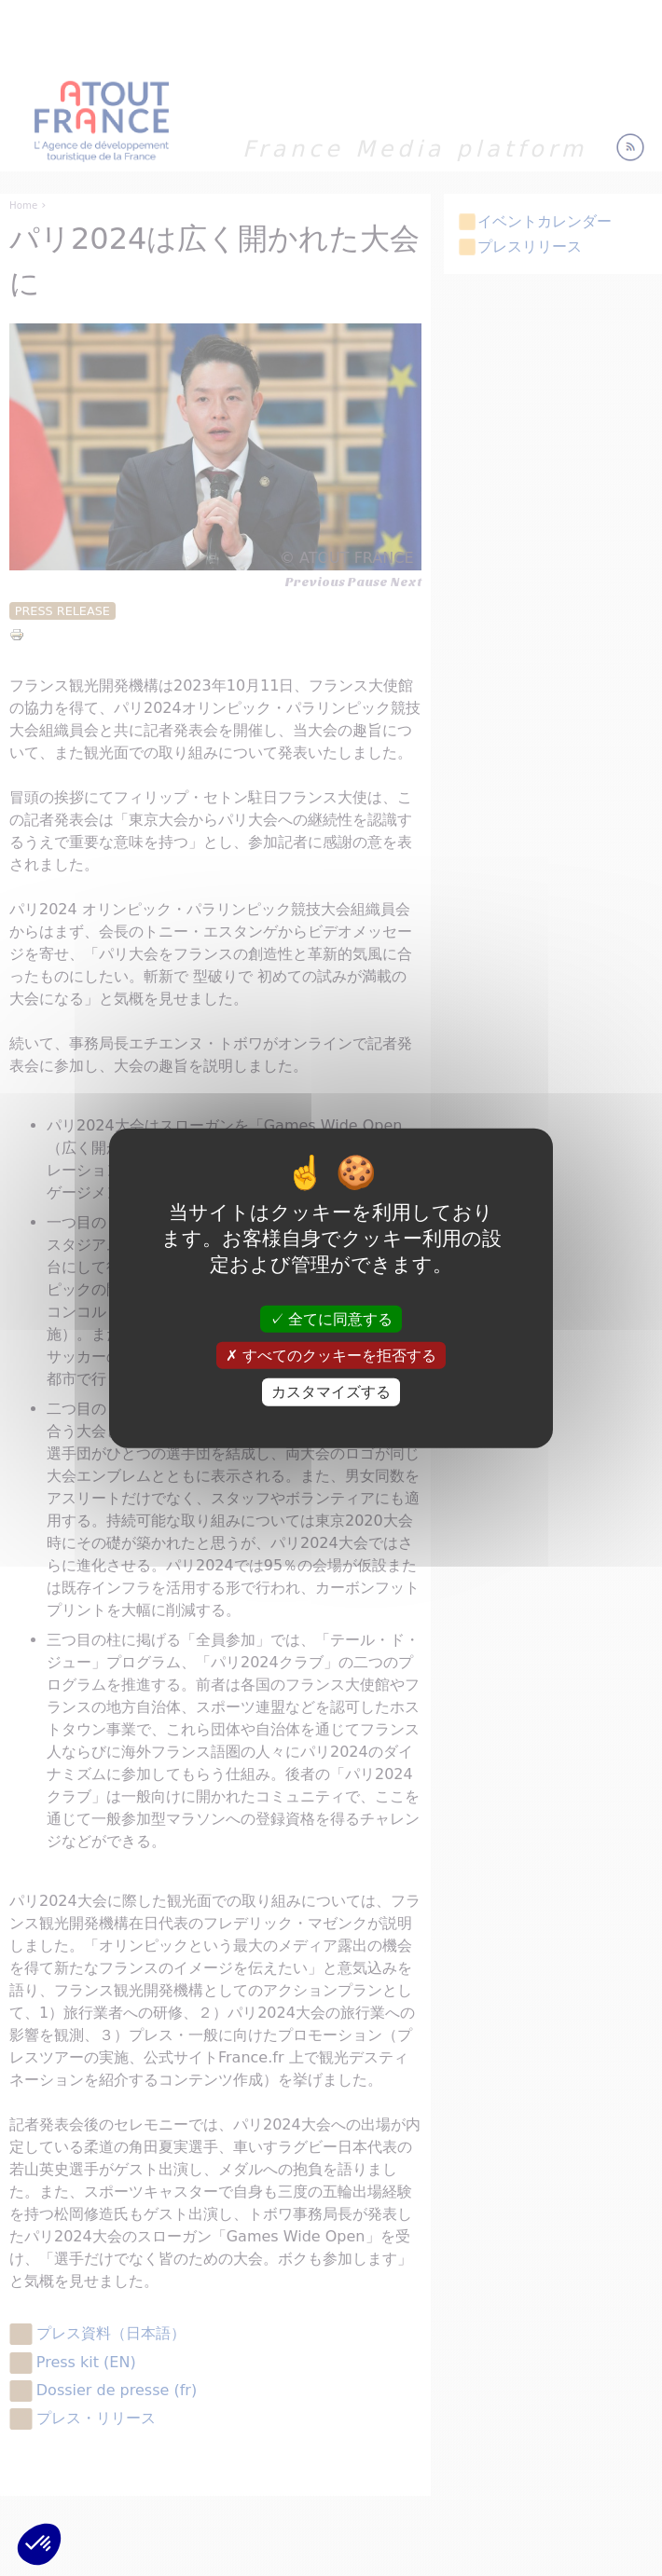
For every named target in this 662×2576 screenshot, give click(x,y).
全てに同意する (331, 1319)
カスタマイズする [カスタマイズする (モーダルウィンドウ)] (331, 1392)
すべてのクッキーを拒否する (330, 1355)
